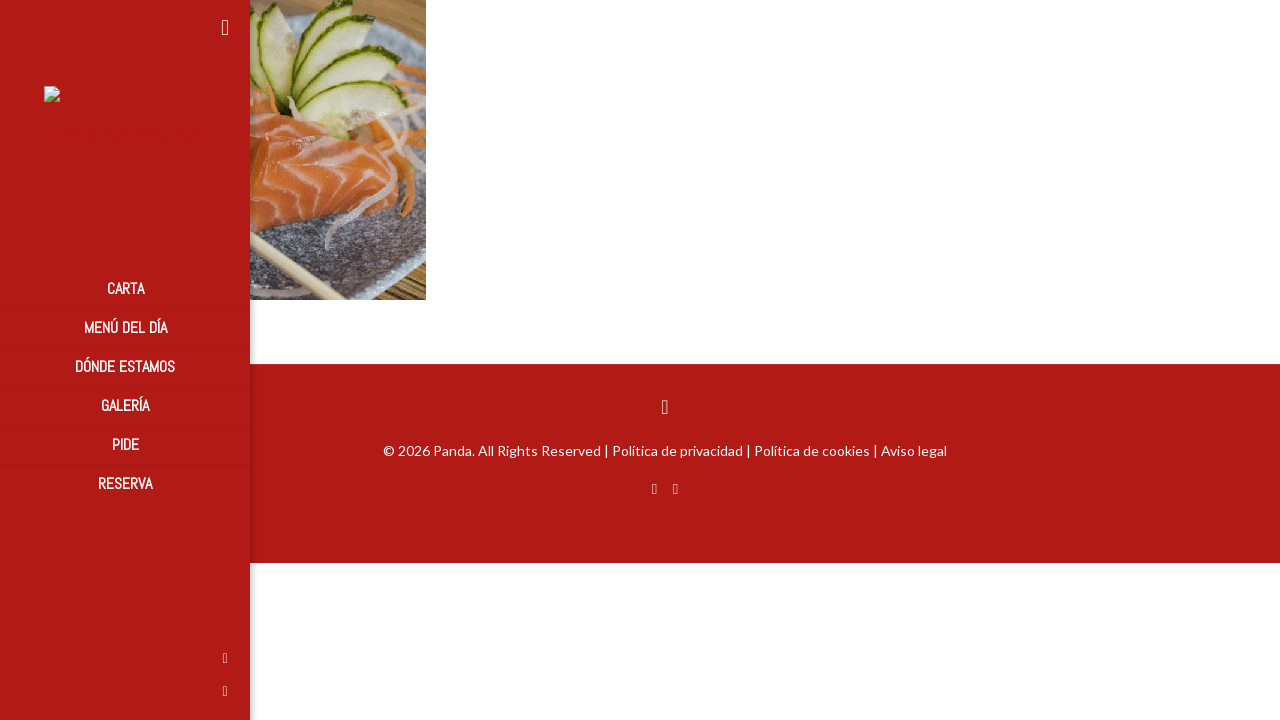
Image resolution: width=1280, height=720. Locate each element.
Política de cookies (812, 450)
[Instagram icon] (25, 690)
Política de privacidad (677, 450)
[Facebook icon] (25, 657)
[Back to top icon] (665, 406)
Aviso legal (914, 450)
